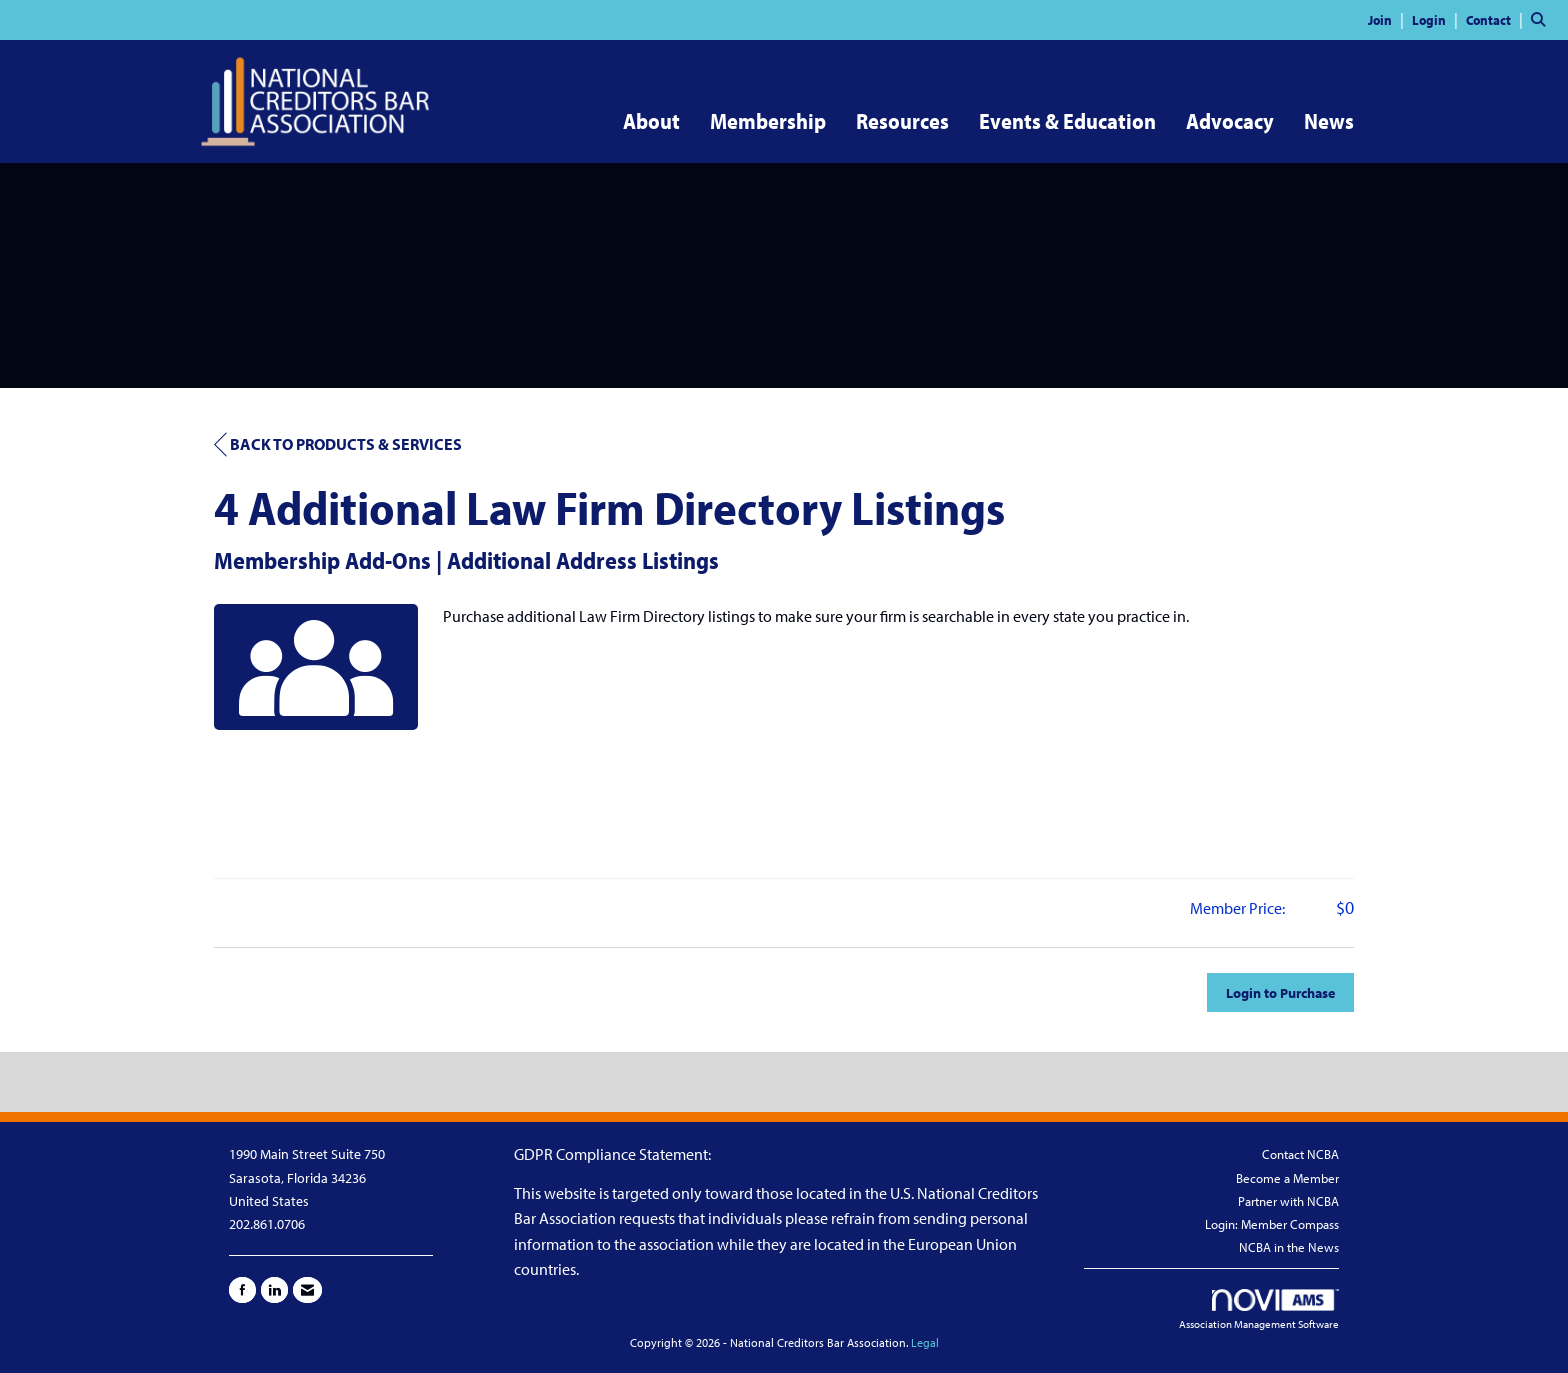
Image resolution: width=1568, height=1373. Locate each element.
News (1329, 121)
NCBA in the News (1289, 1247)
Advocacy (1230, 121)
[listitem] (1388, 19)
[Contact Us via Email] (307, 1290)
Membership (768, 121)
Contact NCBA (1300, 1154)
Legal (925, 1342)
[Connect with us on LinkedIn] (274, 1290)
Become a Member (1287, 1178)
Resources (902, 121)
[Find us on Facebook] (242, 1290)
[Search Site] (1542, 19)
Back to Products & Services (338, 445)
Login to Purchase (1280, 992)
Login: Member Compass (1272, 1224)
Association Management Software (1259, 1310)
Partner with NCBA (1288, 1201)
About (651, 121)
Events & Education (1067, 121)
